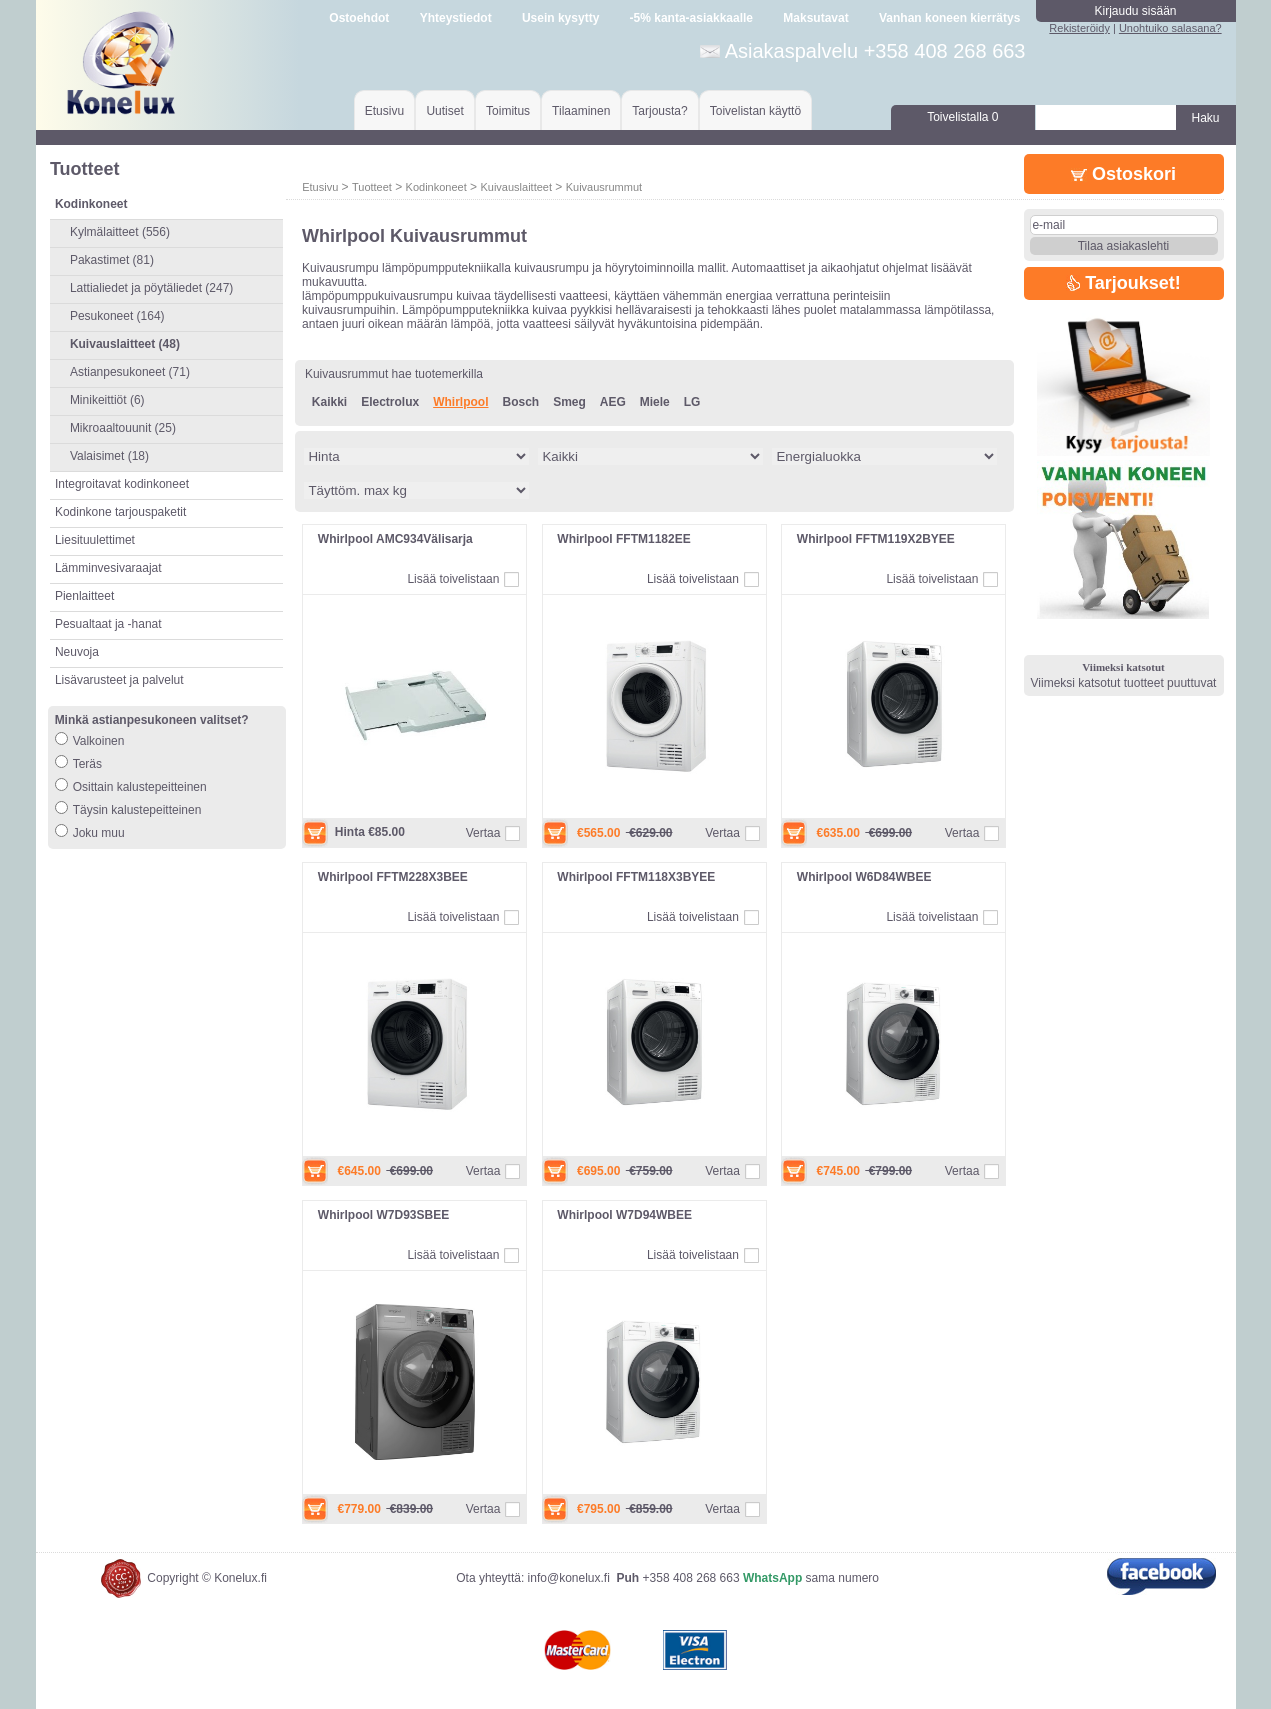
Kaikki (329, 402)
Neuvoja (77, 652)
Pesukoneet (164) (117, 316)
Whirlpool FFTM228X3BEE (393, 877)
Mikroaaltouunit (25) (123, 428)
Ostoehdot (359, 18)
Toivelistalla (962, 117)
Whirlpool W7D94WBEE (624, 1215)
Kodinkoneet (436, 187)
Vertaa (483, 833)
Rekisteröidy (1079, 28)
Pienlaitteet (84, 596)
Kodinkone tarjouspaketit (120, 512)
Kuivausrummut (604, 187)
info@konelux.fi (569, 1578)
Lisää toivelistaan (453, 579)
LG (692, 402)
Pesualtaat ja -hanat (108, 624)
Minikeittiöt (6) (107, 400)
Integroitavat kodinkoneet (122, 484)
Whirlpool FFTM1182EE (623, 539)
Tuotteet (372, 187)
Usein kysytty (560, 18)
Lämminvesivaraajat (108, 568)
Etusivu (384, 111)
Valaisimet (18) (109, 456)
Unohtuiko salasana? (1170, 28)
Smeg (569, 402)
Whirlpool (460, 402)
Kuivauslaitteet (516, 187)
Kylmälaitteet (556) (120, 232)
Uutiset (444, 111)
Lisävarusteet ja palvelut (119, 680)
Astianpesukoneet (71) (130, 372)
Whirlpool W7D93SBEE (383, 1215)
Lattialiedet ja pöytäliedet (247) (151, 288)
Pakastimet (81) (112, 260)
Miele (655, 402)
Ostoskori (1123, 174)
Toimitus (508, 111)
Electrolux (390, 402)
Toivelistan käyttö (755, 111)
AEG (613, 402)
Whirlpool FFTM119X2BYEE (876, 539)
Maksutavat (815, 18)
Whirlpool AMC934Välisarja (395, 539)
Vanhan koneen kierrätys (949, 18)
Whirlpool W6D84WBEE (864, 877)
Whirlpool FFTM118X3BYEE (636, 877)
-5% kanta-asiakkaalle (691, 18)
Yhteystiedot (456, 18)
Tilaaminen (581, 111)
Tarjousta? (659, 111)
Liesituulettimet (95, 540)
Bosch (520, 402)
